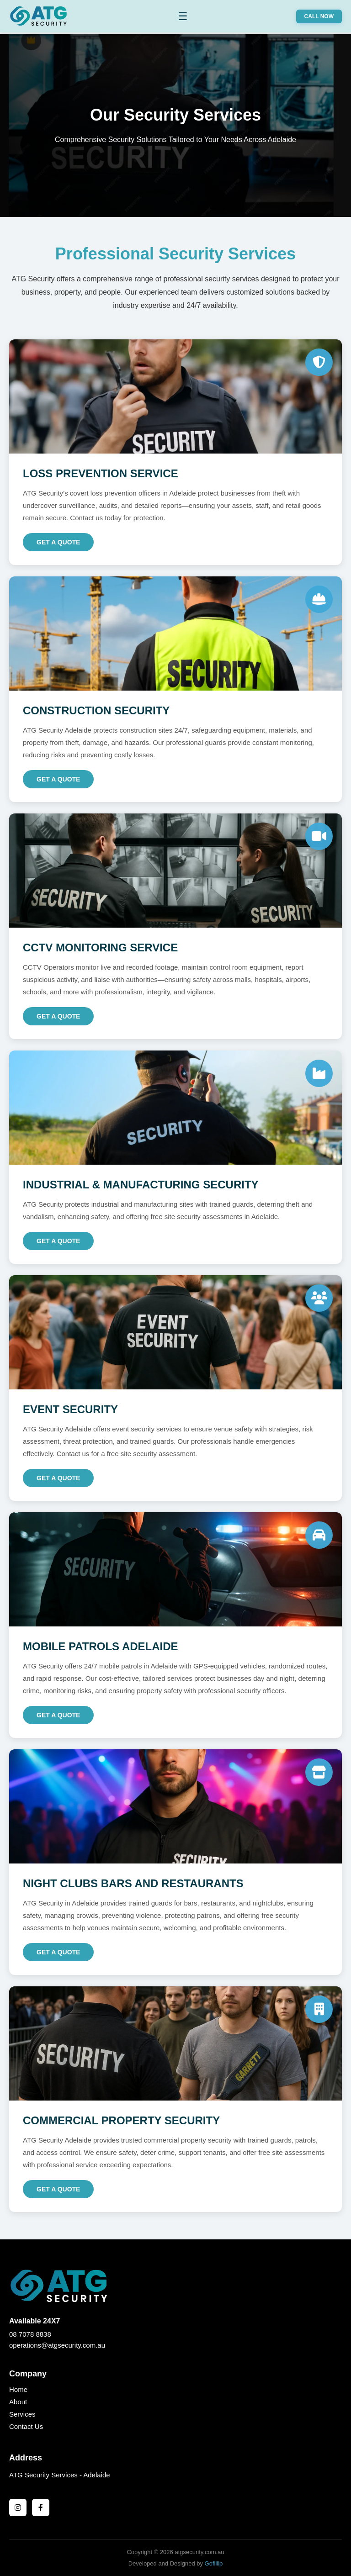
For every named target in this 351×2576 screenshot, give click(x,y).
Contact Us (26, 2426)
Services (22, 2414)
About (18, 2402)
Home (18, 2389)
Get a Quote (58, 542)
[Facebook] (40, 2507)
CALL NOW (319, 16)
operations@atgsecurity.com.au (57, 2345)
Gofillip (214, 2563)
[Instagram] (18, 2507)
